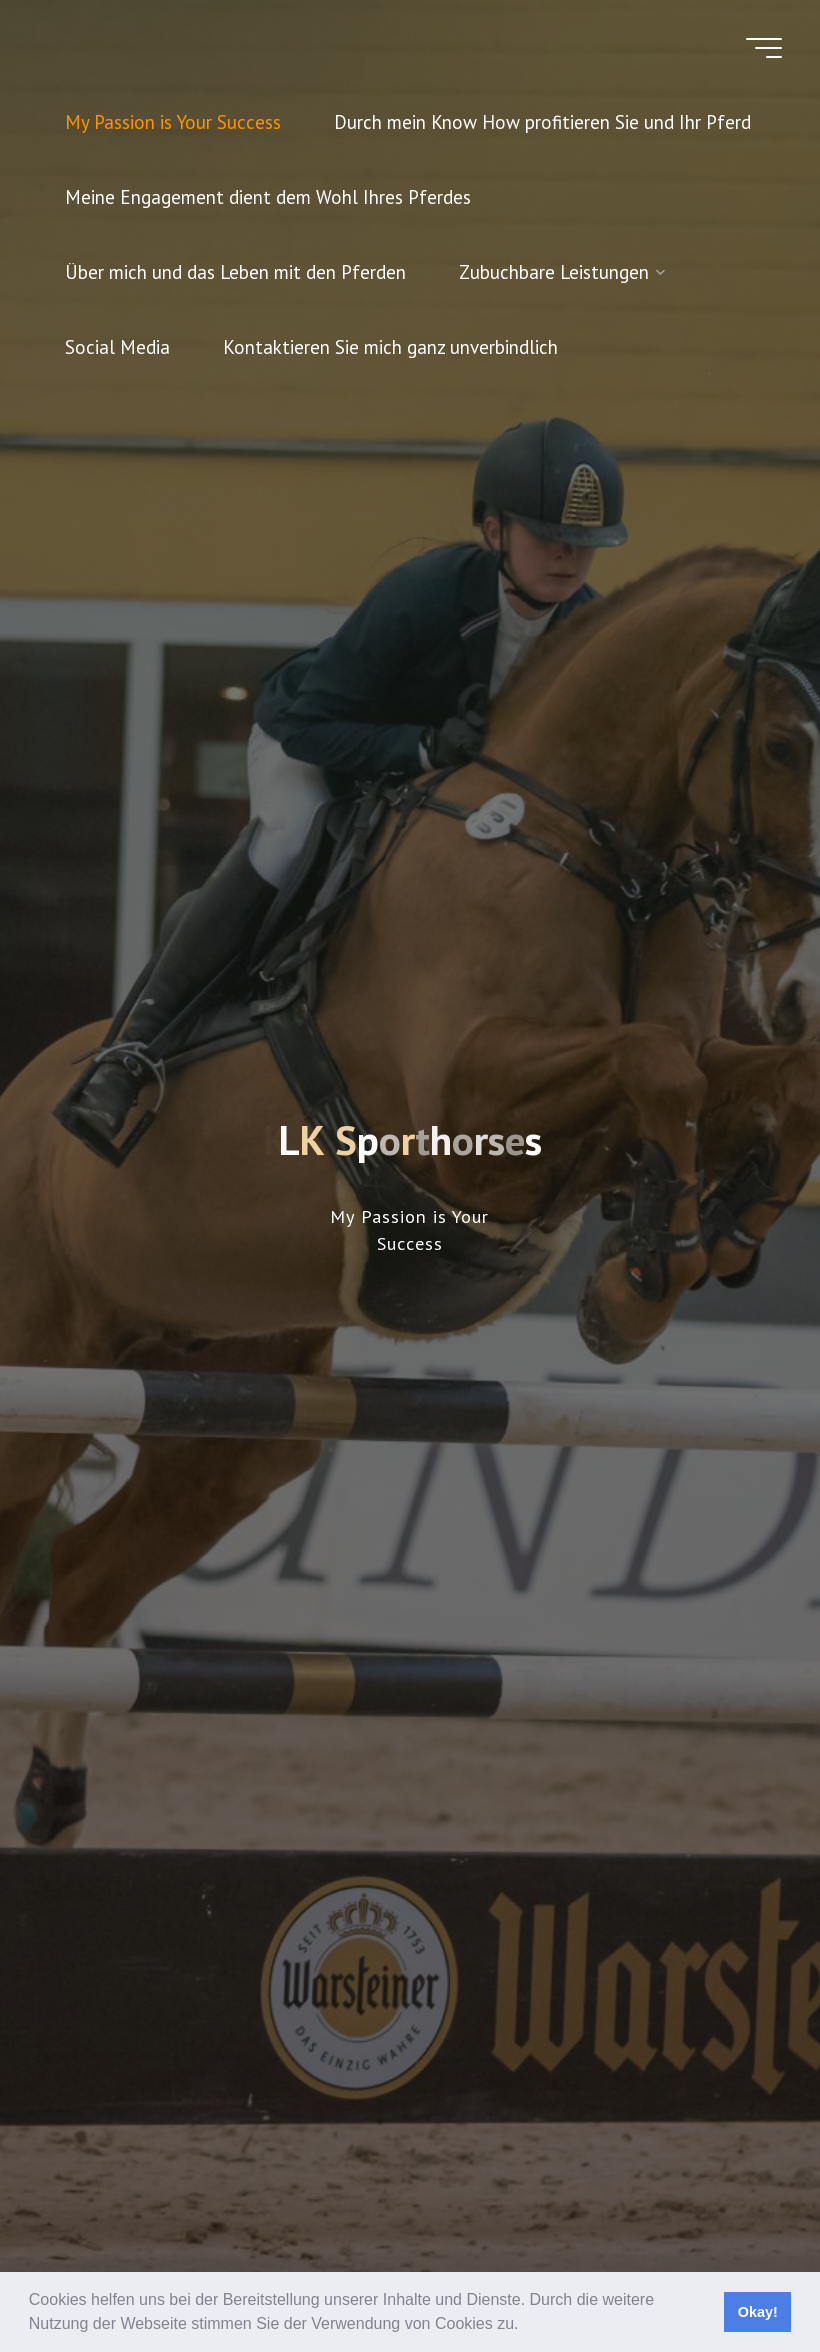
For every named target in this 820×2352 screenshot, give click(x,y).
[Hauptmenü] (764, 48)
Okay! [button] (758, 2312)
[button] (526, 2326)
